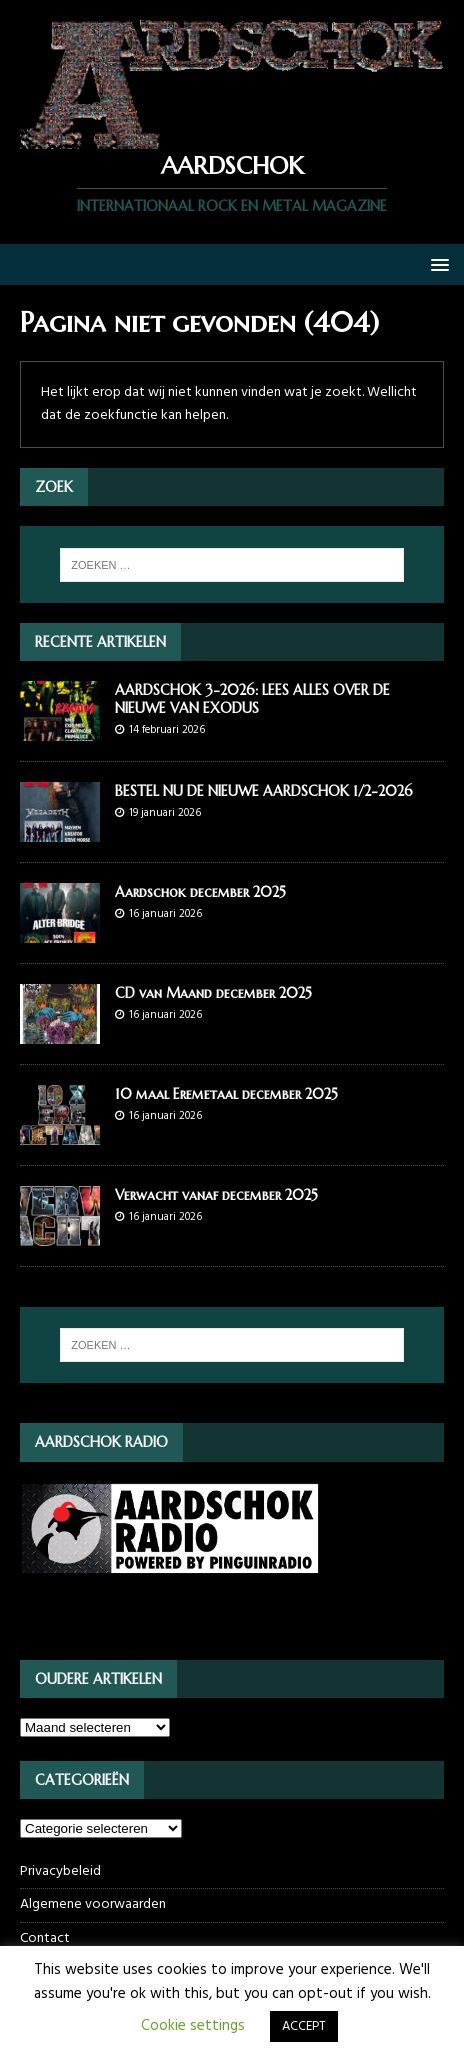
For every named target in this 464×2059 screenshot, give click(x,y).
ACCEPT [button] (304, 2026)
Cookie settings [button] (193, 2026)
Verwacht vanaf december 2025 (216, 1195)
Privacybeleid (60, 1872)
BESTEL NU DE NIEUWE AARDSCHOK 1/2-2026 (264, 791)
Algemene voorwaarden (93, 1904)
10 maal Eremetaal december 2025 (226, 1094)
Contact (45, 1938)
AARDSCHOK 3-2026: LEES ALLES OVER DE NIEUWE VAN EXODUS (252, 699)
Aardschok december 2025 (200, 892)
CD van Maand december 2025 (213, 993)
